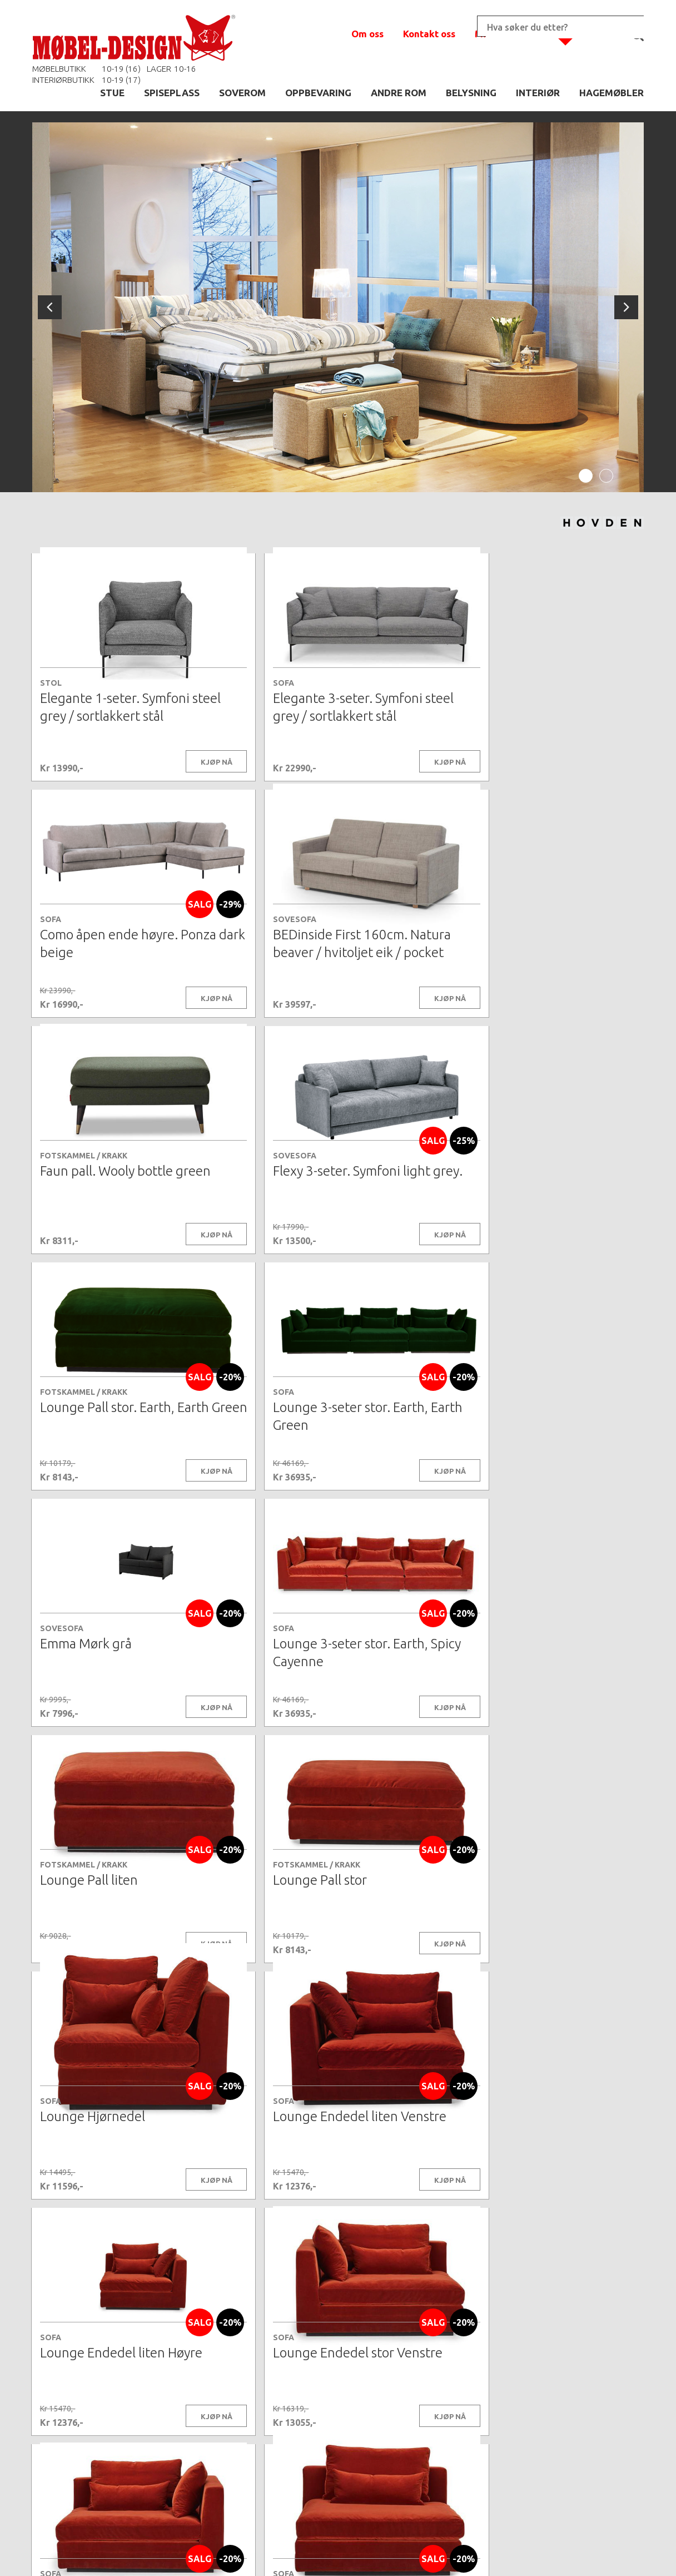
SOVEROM (242, 92)
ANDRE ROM (398, 92)
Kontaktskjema (489, 2550)
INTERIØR (538, 92)
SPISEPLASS (172, 92)
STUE (112, 92)
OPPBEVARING (318, 92)
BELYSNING (471, 92)
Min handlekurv (510, 33)
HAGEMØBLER (611, 92)
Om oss (367, 33)
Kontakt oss (429, 33)
